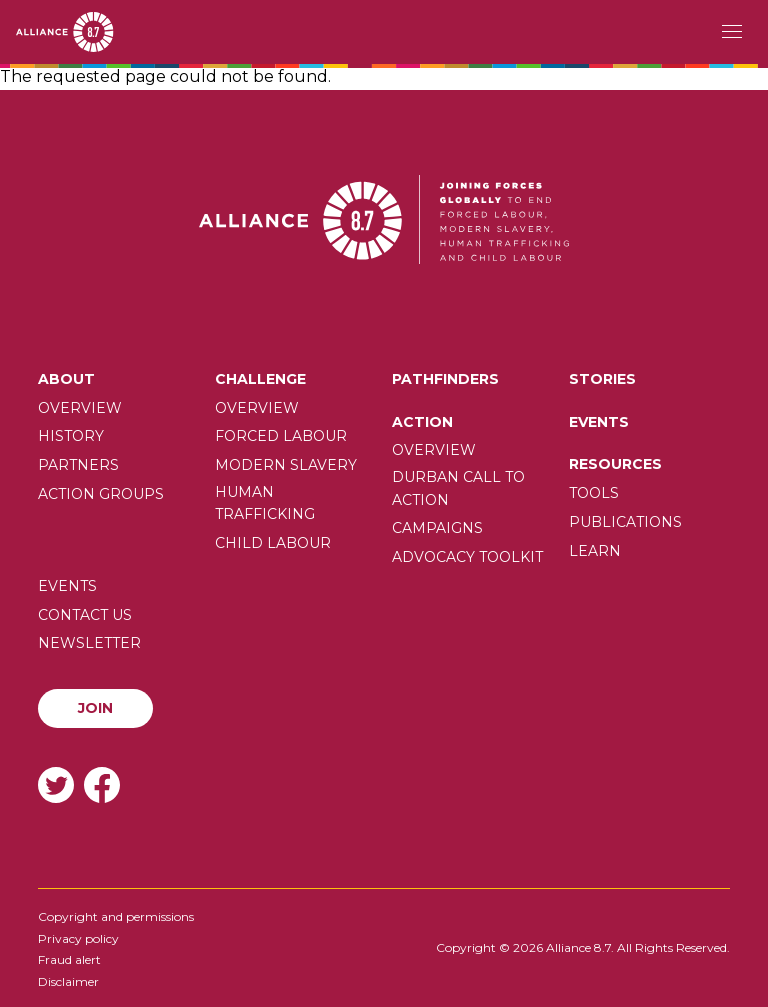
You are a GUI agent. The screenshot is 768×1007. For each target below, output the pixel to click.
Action (422, 422)
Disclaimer (68, 981)
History (71, 436)
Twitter (56, 784)
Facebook (102, 784)
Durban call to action (458, 488)
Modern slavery (286, 465)
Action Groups (101, 494)
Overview (80, 408)
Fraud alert (69, 959)
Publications (625, 522)
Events (599, 422)
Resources (615, 464)
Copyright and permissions (116, 916)
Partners (78, 465)
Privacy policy (78, 938)
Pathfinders (445, 379)
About (66, 379)
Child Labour (273, 543)
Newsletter (89, 643)
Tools (594, 493)
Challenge (260, 379)
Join (95, 708)
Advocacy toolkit (467, 557)
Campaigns (437, 528)
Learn (595, 551)
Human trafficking (265, 503)
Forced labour (281, 436)
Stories (602, 379)
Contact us (85, 615)
